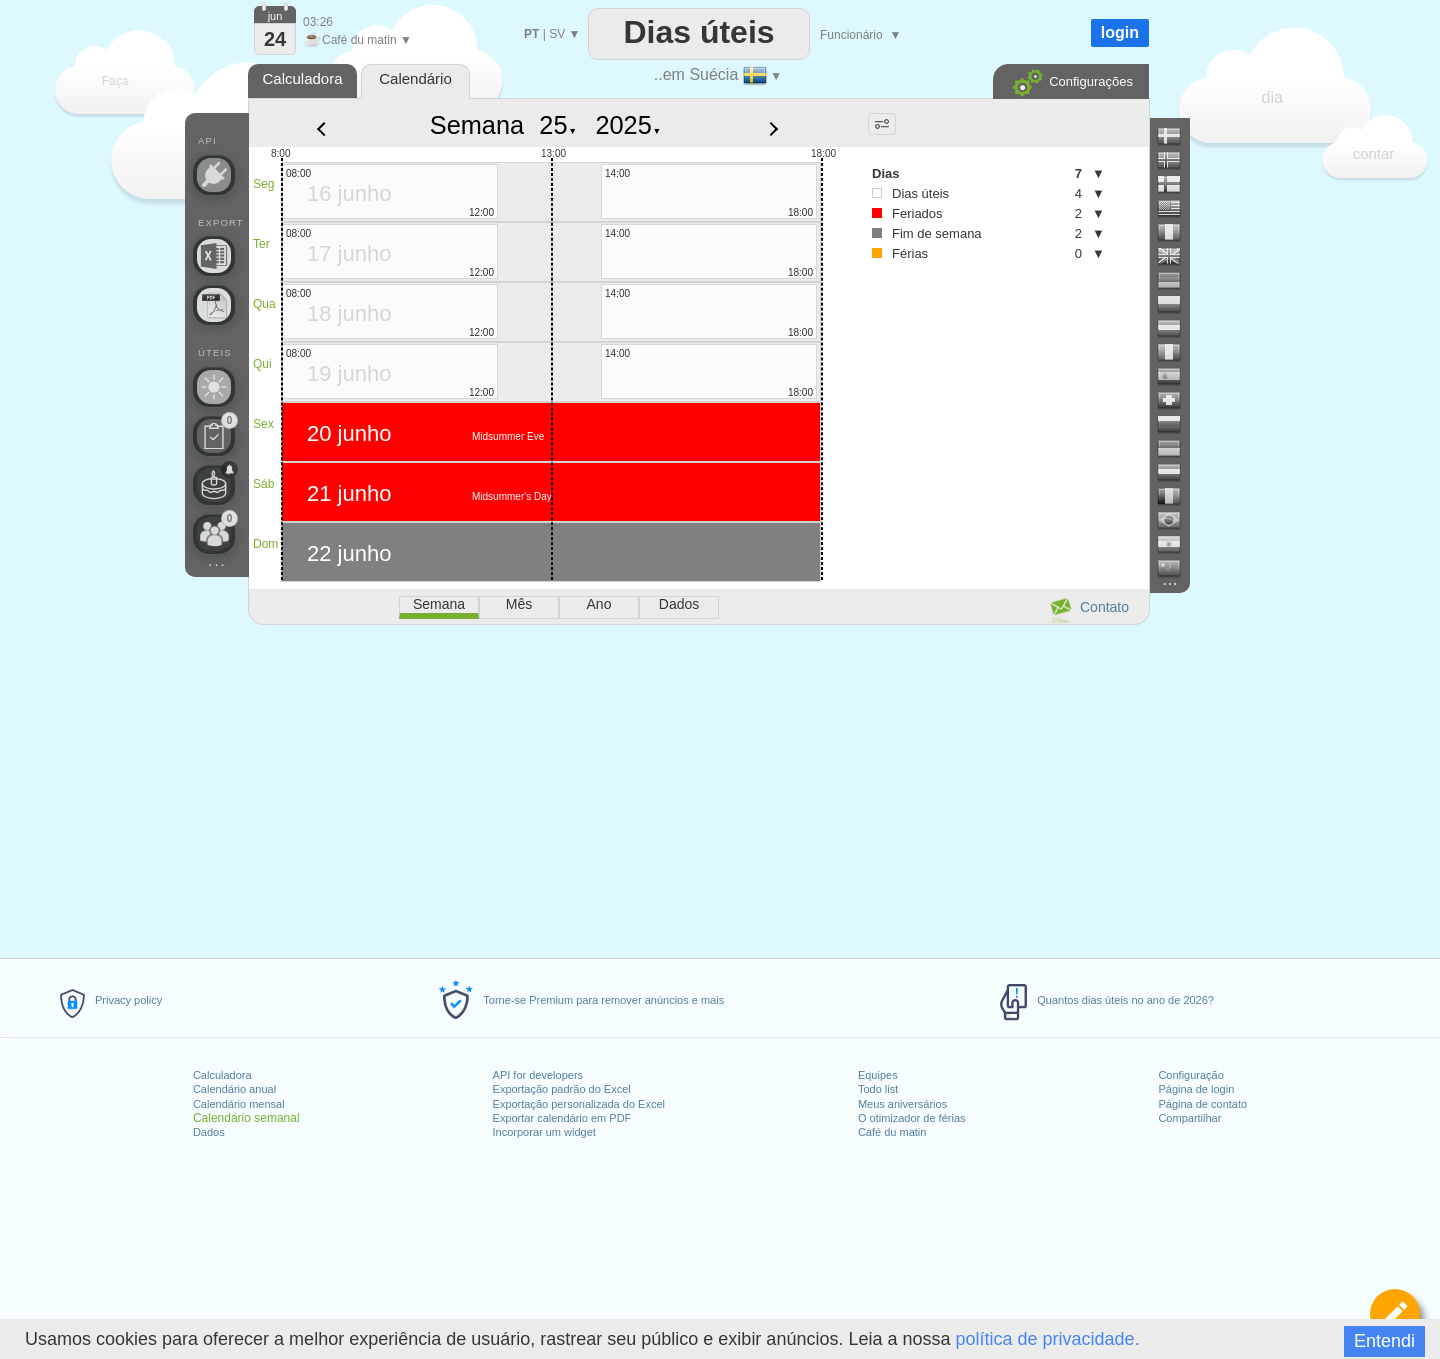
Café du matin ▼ (357, 40)
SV (557, 34)
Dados (209, 1132)
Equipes (878, 1075)
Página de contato (1202, 1104)
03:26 (318, 22)
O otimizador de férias (912, 1118)
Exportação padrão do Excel (562, 1089)
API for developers (538, 1075)
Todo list (878, 1089)
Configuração (1190, 1075)
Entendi (1384, 1341)
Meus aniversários (902, 1104)
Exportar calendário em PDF (562, 1118)
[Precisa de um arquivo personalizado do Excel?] (214, 256)
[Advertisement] (698, 788)
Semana (477, 125)
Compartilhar (1189, 1118)
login (1120, 32)
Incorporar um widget (544, 1132)
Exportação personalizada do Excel (579, 1104)
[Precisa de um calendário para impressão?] (214, 305)
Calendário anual (234, 1089)
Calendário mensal (239, 1104)
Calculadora (222, 1075)
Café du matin (892, 1132)
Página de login (1196, 1089)
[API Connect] (214, 175)
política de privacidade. (1048, 1339)
